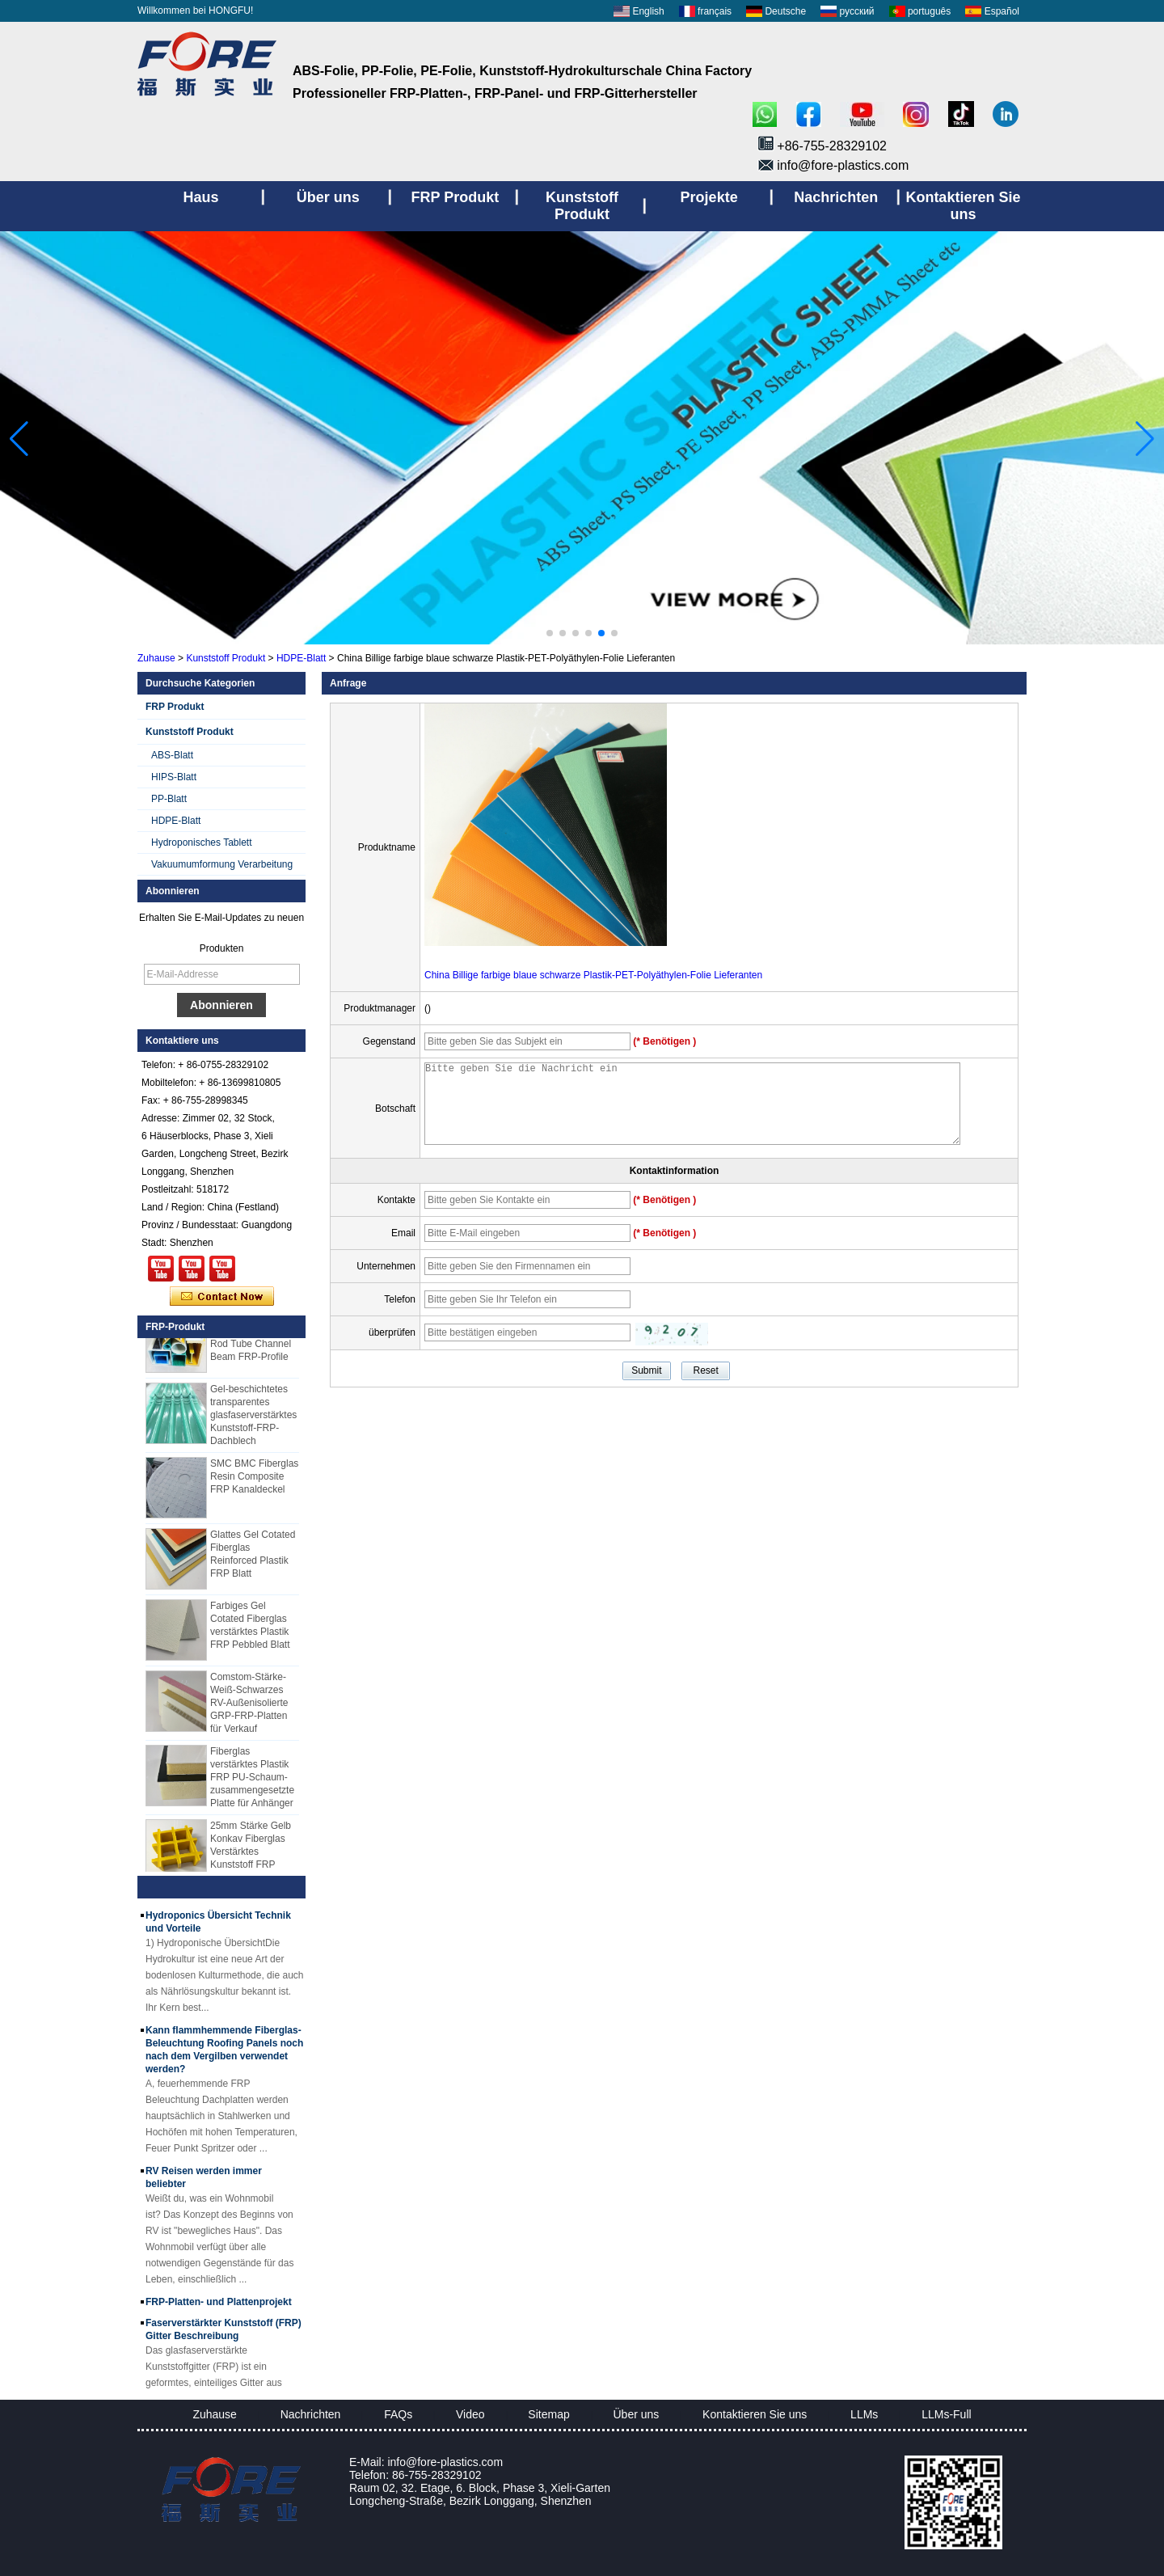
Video (470, 2414)
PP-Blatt (169, 798)
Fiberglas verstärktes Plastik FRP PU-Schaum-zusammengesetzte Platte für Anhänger (252, 1783)
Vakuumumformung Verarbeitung (222, 864)
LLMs (864, 2414)
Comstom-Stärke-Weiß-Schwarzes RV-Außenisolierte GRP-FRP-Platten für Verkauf (249, 1709)
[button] (549, 633)
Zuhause (156, 658)
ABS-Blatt (172, 755)
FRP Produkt (175, 706)
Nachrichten (310, 2414)
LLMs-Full (946, 2414)
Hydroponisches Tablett (201, 842)
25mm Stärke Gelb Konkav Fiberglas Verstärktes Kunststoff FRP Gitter (250, 1858)
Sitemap (548, 2414)
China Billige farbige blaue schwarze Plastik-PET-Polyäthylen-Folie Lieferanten (593, 975)
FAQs (398, 2414)
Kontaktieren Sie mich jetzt (222, 1296)
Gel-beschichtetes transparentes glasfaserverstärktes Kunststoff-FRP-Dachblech (253, 1421)
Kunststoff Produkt (225, 658)
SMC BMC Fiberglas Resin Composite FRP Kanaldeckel (254, 1482)
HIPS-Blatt (173, 777)
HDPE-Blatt (301, 658)
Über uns (637, 2414)
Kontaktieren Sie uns (754, 2414)
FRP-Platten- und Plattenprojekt (219, 2308)
